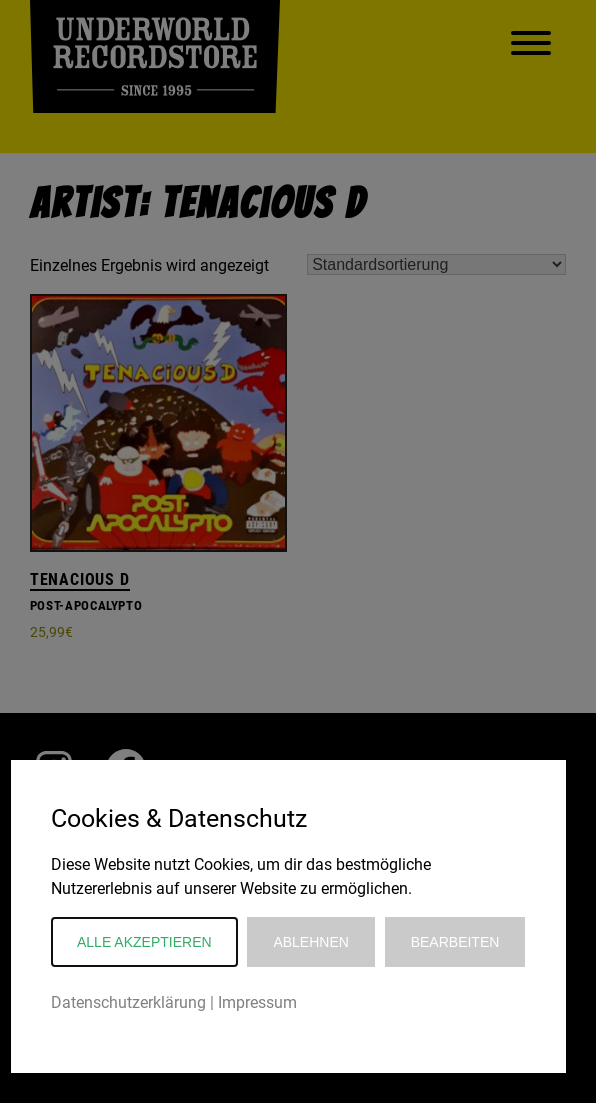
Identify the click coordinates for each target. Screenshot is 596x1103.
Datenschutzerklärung (128, 1002)
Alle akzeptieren (144, 942)
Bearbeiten (455, 942)
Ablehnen (310, 942)
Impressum (257, 1002)
